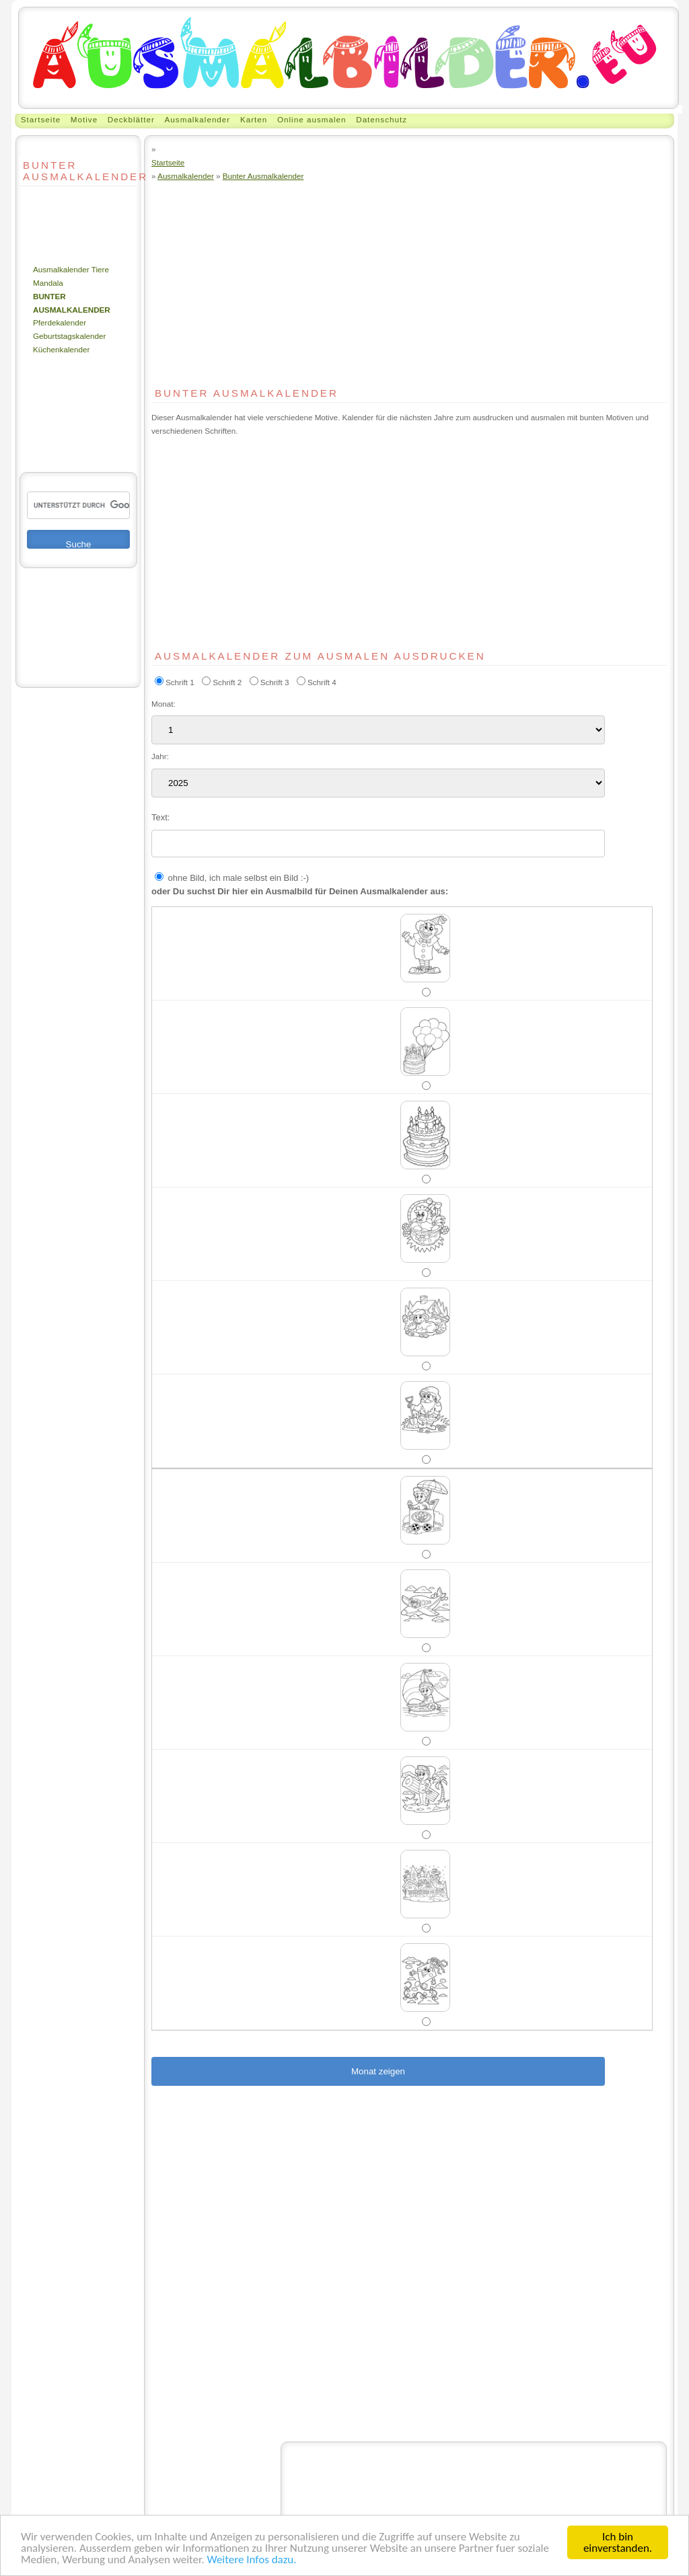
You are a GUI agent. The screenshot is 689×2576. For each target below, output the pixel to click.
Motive (84, 119)
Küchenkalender (61, 349)
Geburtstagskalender (69, 335)
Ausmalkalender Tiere (71, 269)
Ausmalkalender (198, 119)
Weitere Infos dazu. (251, 2560)
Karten (253, 119)
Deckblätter (131, 119)
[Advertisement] (60, 224)
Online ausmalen (312, 119)
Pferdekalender (59, 322)
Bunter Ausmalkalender (263, 175)
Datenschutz (381, 119)
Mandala (48, 282)
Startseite (41, 119)
